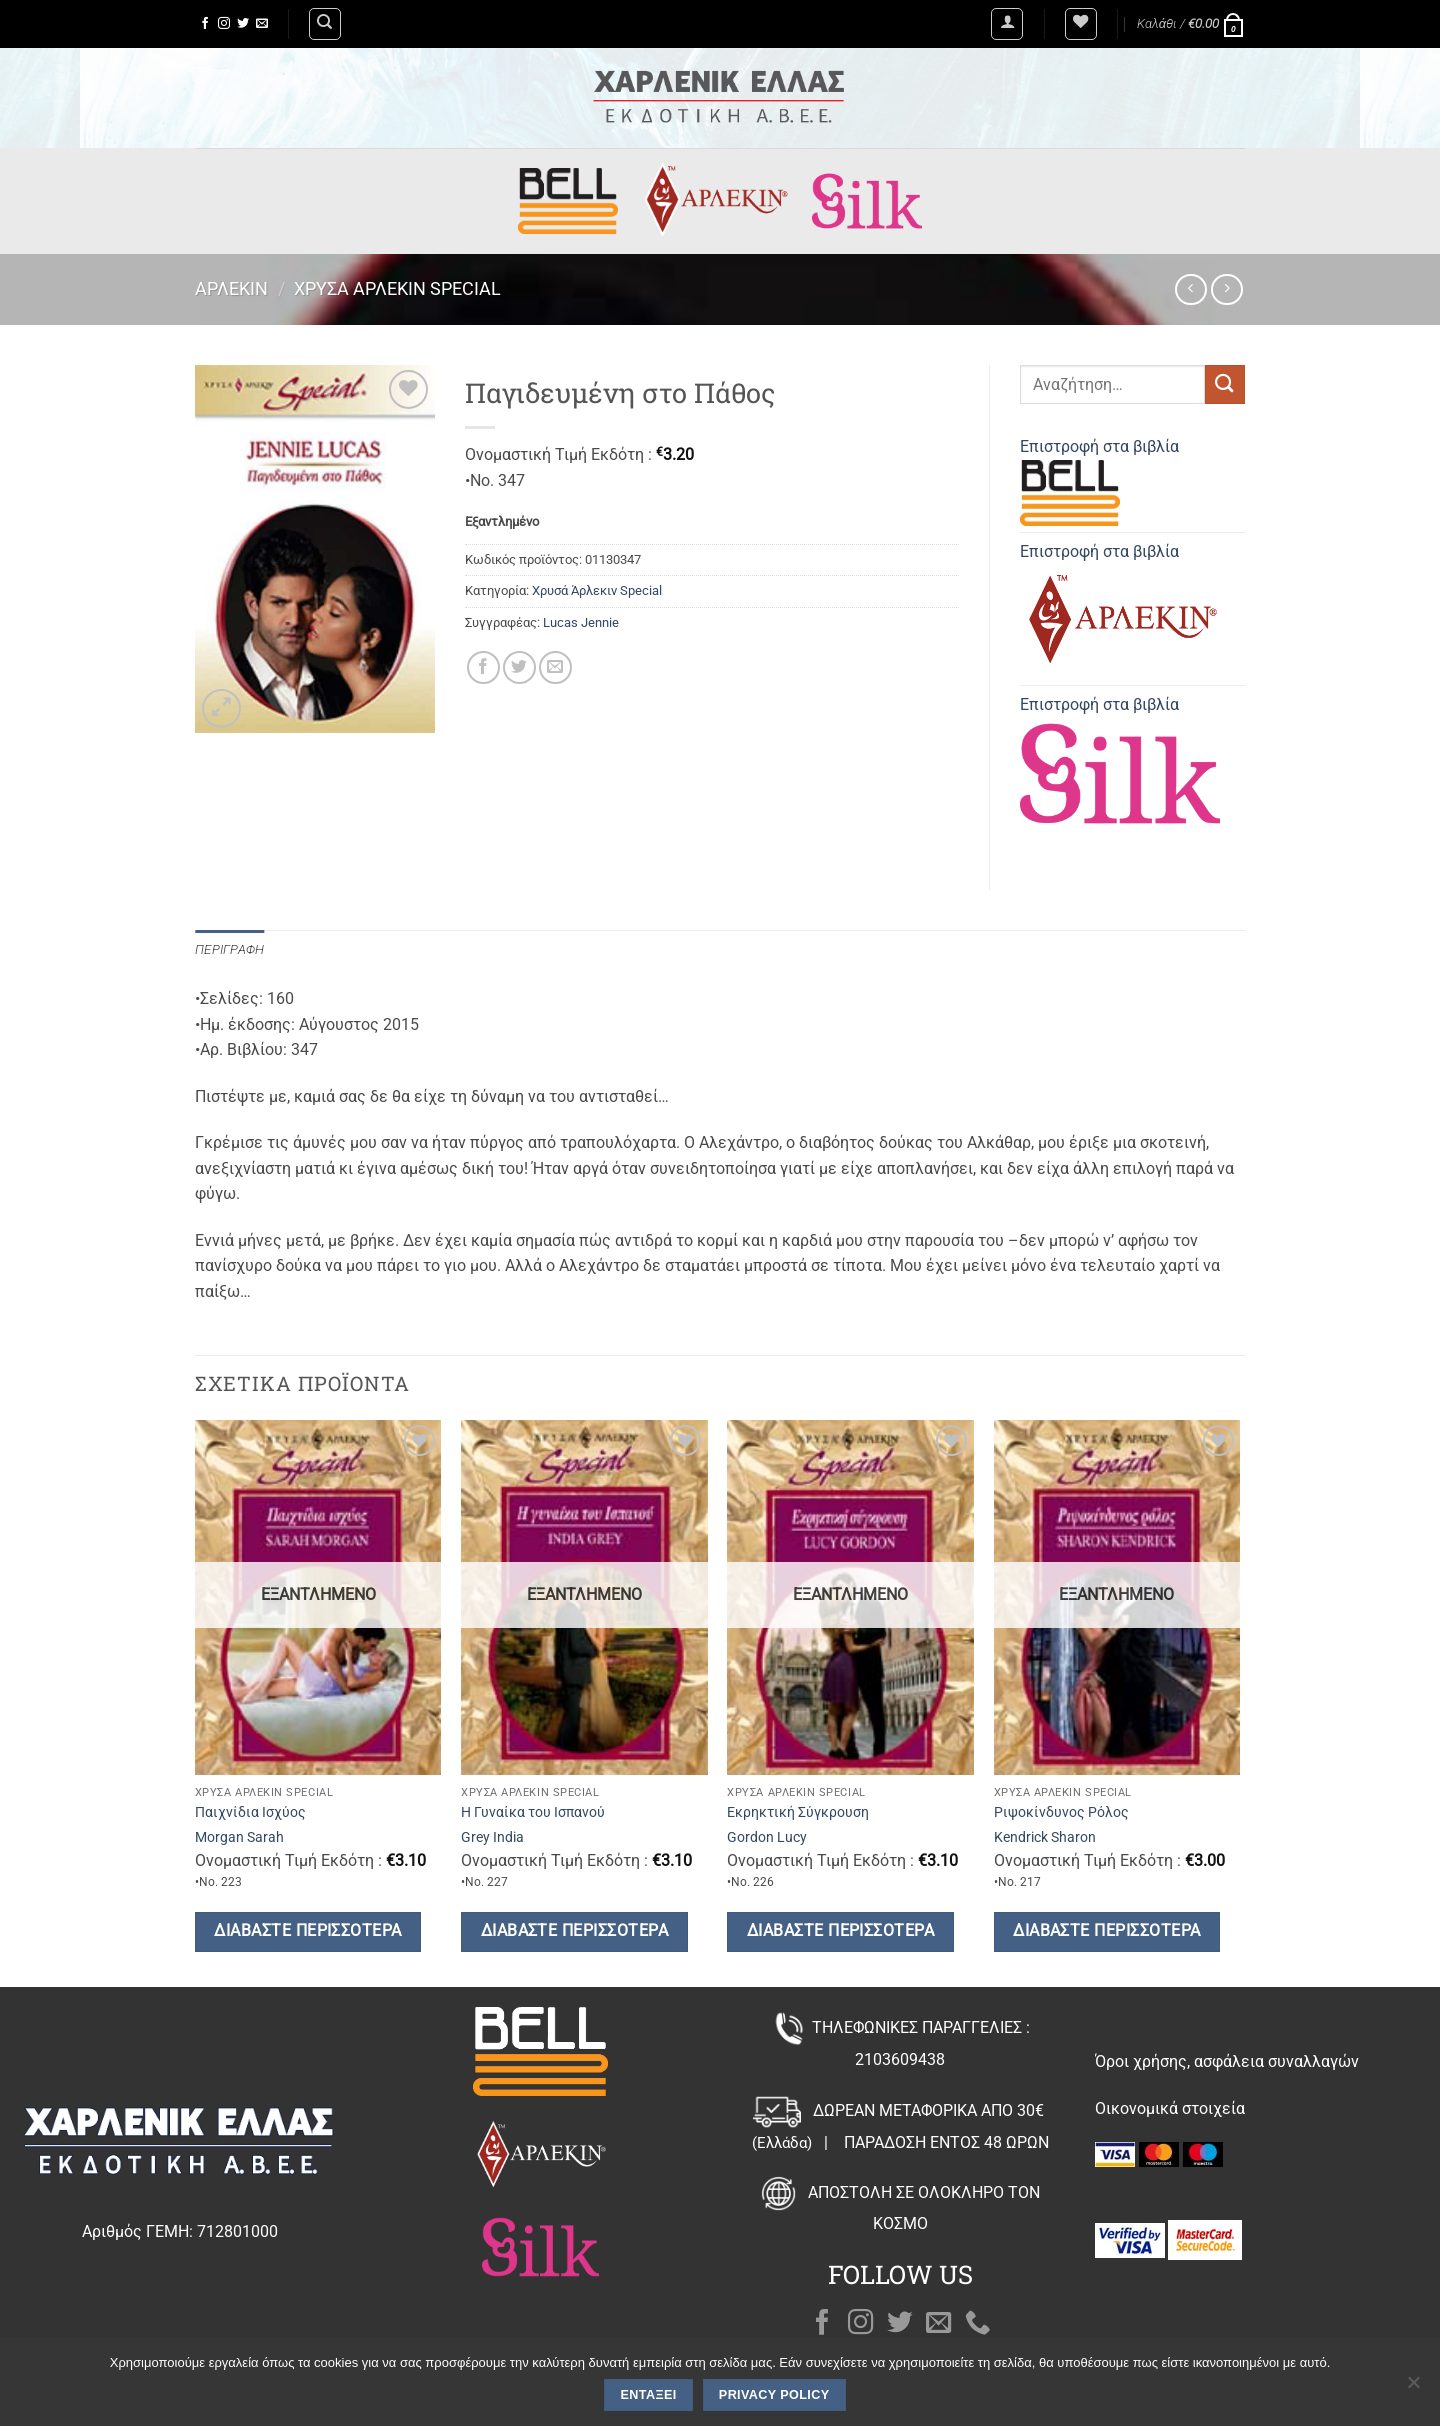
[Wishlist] (1081, 24)
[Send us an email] (262, 24)
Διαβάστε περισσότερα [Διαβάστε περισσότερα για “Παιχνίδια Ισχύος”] (307, 1931)
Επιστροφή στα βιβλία (1099, 481)
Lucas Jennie (581, 622)
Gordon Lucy (767, 1837)
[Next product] (1190, 289)
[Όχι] (1413, 2388)
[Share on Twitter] (519, 667)
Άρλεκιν (231, 288)
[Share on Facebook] (483, 667)
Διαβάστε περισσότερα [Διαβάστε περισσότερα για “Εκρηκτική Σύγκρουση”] (840, 1931)
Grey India (492, 1837)
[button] (1007, 24)
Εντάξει (649, 2395)
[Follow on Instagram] (224, 24)
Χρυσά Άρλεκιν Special (397, 288)
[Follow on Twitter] (243, 24)
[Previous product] (1226, 289)
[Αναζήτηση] (325, 24)
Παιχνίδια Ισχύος (250, 1812)
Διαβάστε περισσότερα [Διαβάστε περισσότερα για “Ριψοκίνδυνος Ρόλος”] (1106, 1931)
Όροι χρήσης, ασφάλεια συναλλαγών (1227, 2061)
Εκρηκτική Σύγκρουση (798, 1812)
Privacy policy (774, 2395)
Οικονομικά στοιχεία (1170, 2108)
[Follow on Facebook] (205, 24)
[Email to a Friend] (555, 667)
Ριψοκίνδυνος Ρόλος (1061, 1812)
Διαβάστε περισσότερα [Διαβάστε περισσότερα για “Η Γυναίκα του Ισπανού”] (574, 1931)
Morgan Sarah (239, 1837)
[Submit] (1225, 384)
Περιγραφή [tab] (229, 949)
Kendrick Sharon (1045, 1837)
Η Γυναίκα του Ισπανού (533, 1812)
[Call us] (978, 2324)
